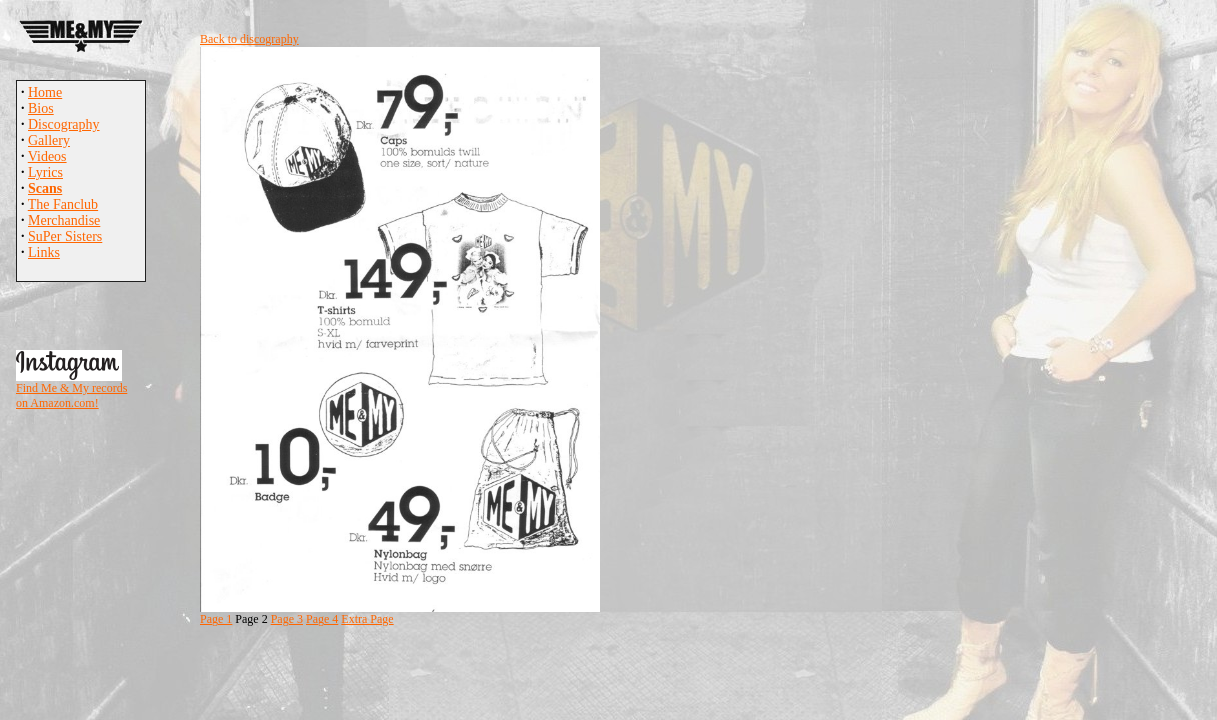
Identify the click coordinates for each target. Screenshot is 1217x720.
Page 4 (322, 619)
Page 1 (216, 619)
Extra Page (367, 619)
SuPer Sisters (65, 236)
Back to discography (249, 39)
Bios (41, 108)
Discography (64, 124)
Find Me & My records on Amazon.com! (71, 395)
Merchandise (64, 220)
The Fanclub (63, 204)
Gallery (49, 140)
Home (45, 92)
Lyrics (45, 172)
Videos (47, 156)
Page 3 (287, 619)
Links (44, 252)
